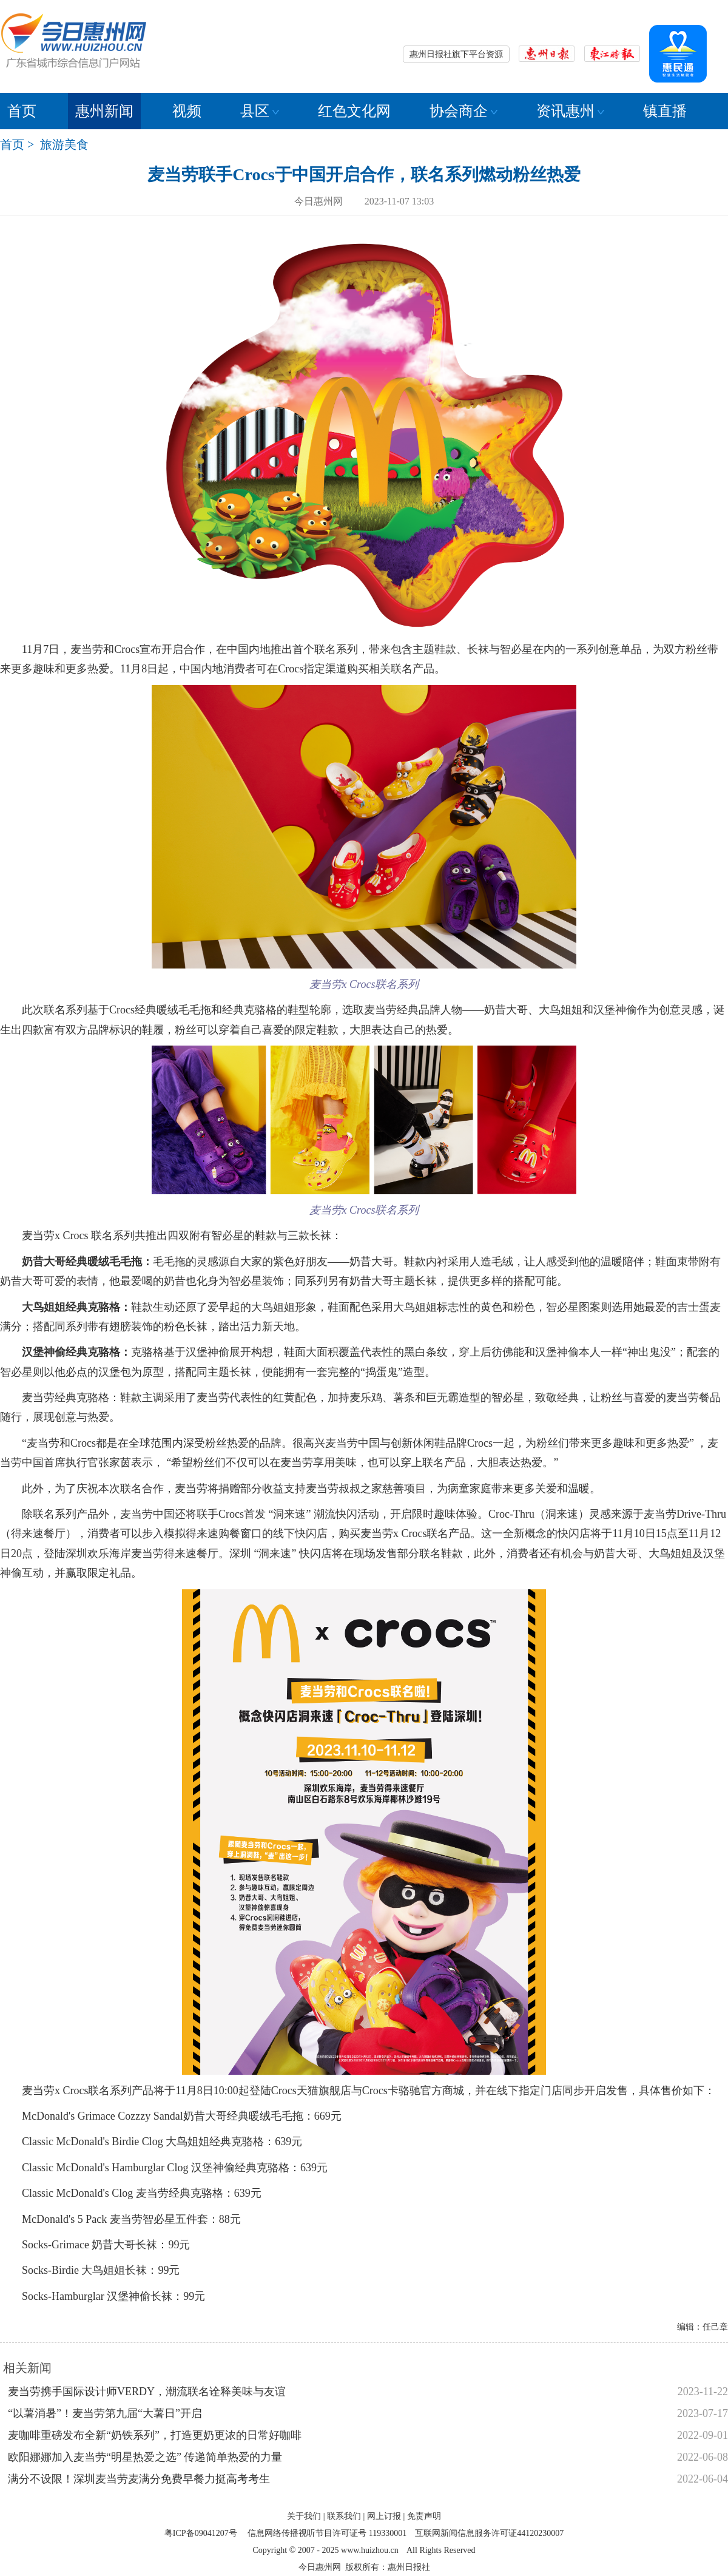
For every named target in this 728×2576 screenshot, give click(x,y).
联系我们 (344, 2516)
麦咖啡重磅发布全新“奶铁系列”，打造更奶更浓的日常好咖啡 (155, 2435)
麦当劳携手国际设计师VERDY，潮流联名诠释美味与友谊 (147, 2391)
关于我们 (304, 2516)
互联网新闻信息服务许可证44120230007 (489, 2533)
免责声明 (424, 2516)
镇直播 (665, 111)
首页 (21, 111)
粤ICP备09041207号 (200, 2533)
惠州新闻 (104, 111)
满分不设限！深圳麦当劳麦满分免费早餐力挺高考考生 (139, 2479)
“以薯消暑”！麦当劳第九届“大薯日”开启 (105, 2413)
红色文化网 (354, 111)
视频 (186, 111)
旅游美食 (64, 144)
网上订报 (384, 2516)
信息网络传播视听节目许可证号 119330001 (327, 2533)
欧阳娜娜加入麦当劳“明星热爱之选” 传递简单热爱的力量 (145, 2457)
